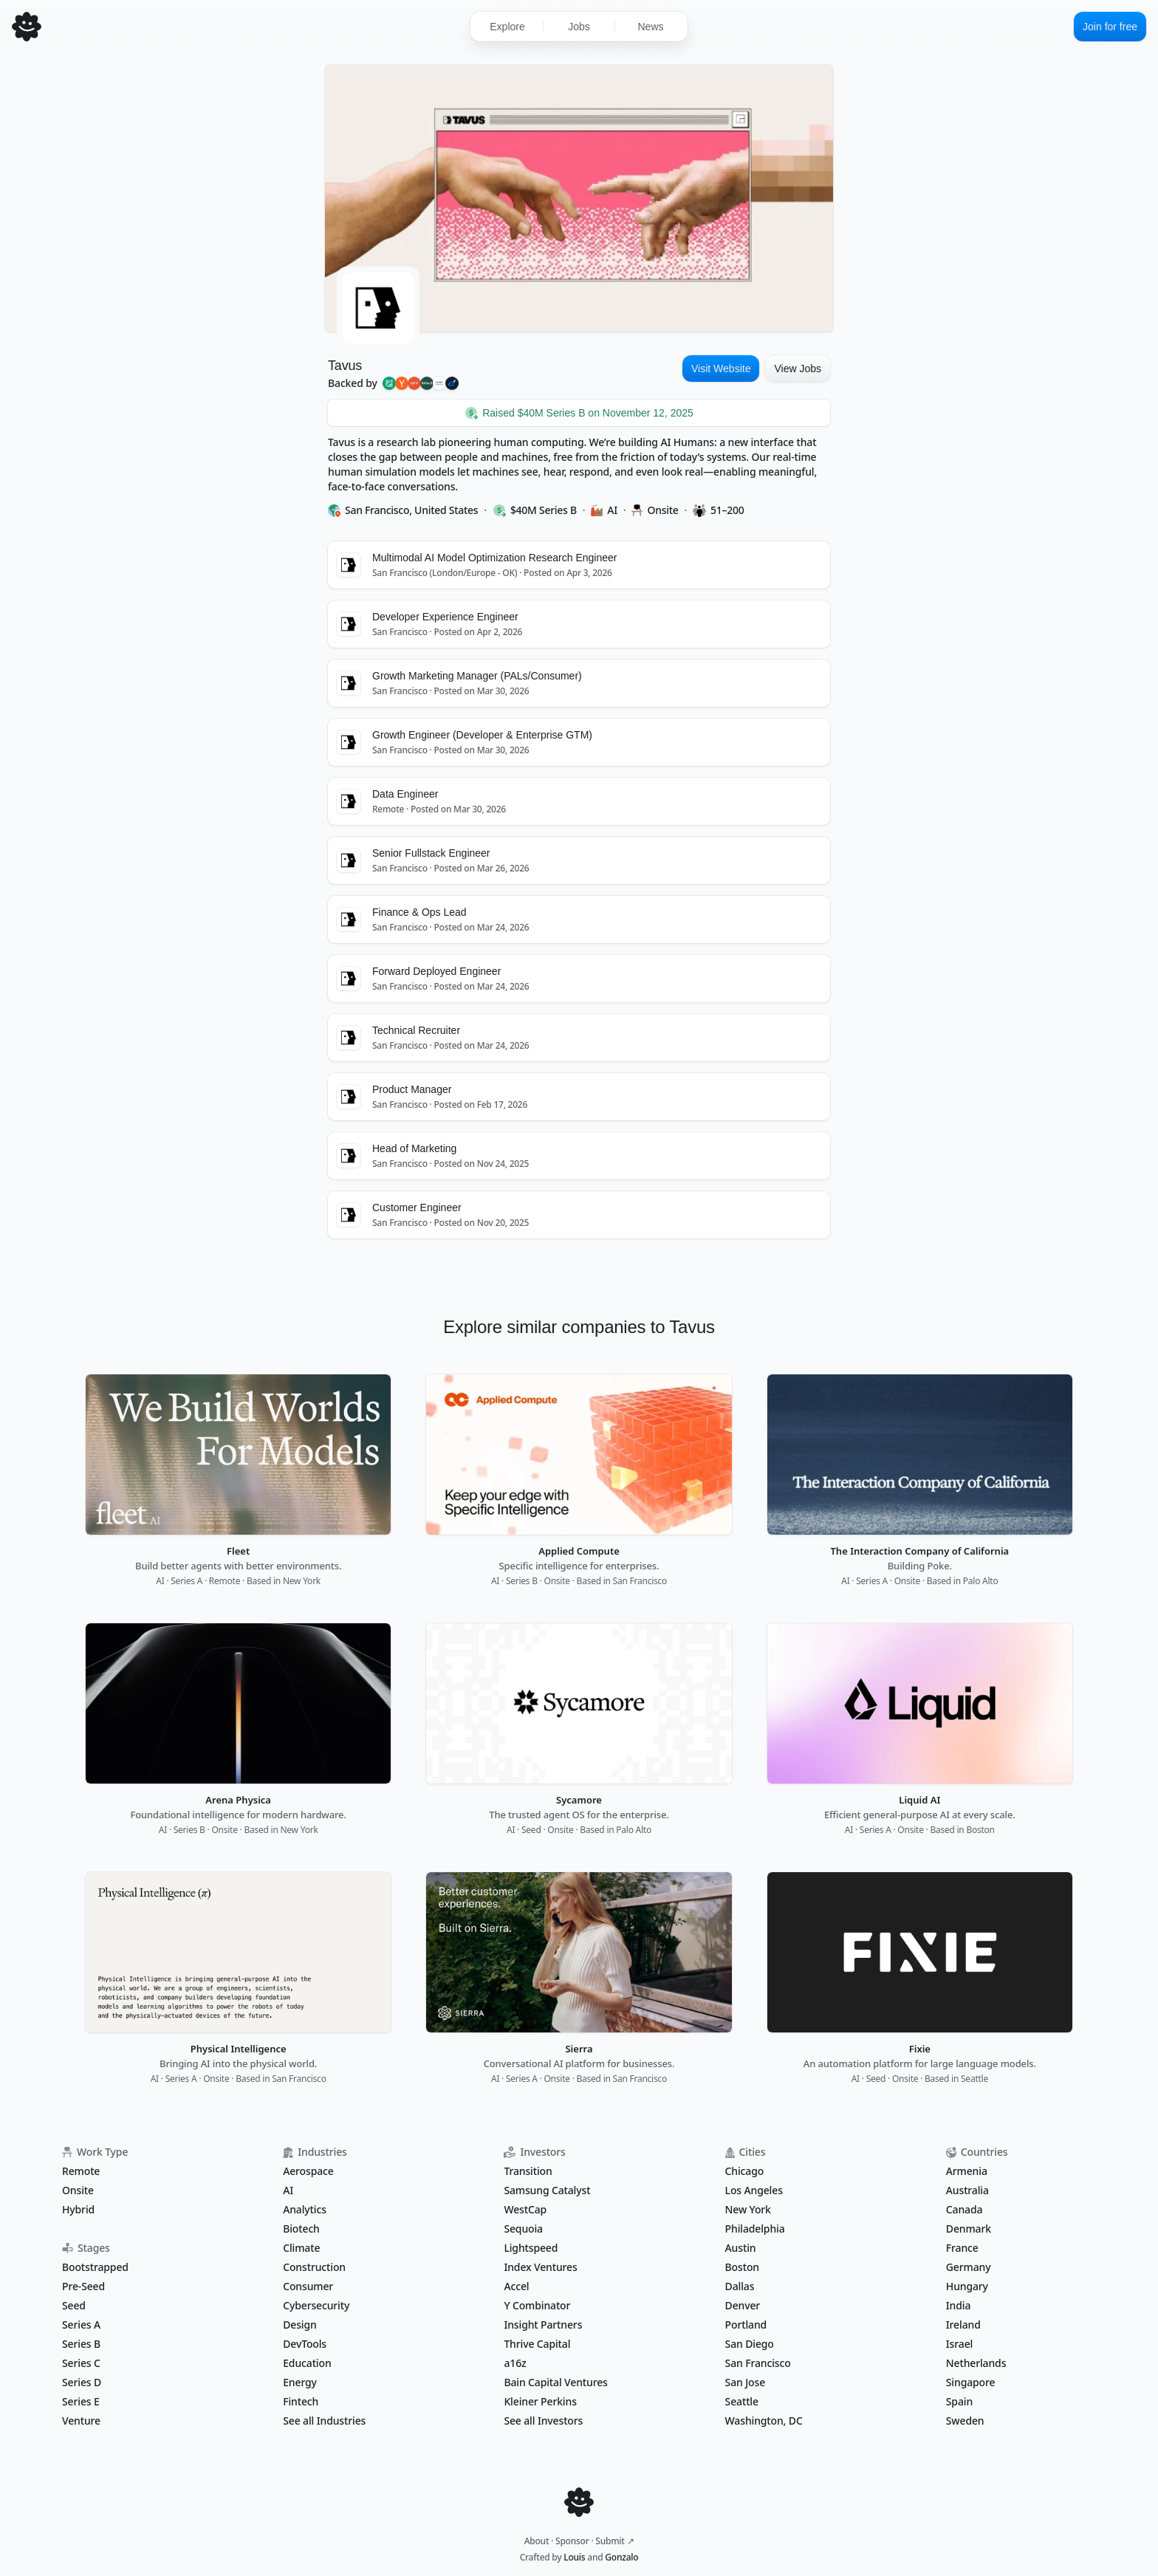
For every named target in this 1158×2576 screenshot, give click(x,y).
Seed (74, 2305)
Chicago (744, 2171)
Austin (740, 2248)
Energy (300, 2382)
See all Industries (324, 2421)
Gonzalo (621, 2557)
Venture (81, 2421)
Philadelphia (755, 2229)
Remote (81, 2171)
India (958, 2305)
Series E (81, 2401)
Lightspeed (531, 2248)
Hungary (967, 2286)
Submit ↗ (614, 2541)
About (536, 2541)
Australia (967, 2190)
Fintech (300, 2401)
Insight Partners (543, 2325)
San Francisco (758, 2363)
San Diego (749, 2344)
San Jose (745, 2382)
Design (299, 2325)
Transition (528, 2171)
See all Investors (543, 2421)
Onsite (78, 2190)
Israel (959, 2344)
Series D (81, 2382)
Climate (301, 2248)
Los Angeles (754, 2190)
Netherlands (976, 2363)
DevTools (304, 2344)
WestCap (525, 2209)
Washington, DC (764, 2421)
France (962, 2248)
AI (288, 2190)
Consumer (308, 2286)
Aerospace (308, 2171)
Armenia (966, 2171)
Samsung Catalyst (547, 2190)
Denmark (968, 2229)
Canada (964, 2209)
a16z (515, 2363)
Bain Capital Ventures (555, 2382)
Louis (574, 2557)
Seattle (741, 2401)
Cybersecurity (316, 2305)
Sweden (965, 2421)
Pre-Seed (83, 2286)
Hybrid (78, 2209)
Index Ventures (540, 2267)
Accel (516, 2286)
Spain (959, 2401)
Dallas (740, 2286)
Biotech (301, 2229)
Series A (81, 2325)
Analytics (304, 2209)
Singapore (971, 2382)
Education (307, 2363)
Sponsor (572, 2541)
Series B (81, 2344)
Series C (81, 2363)
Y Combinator (537, 2305)
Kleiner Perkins (540, 2401)
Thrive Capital (537, 2344)
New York (748, 2209)
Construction (314, 2267)
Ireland (963, 2325)
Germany (968, 2267)
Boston (742, 2267)
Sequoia (523, 2229)
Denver (743, 2305)
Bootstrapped (95, 2267)
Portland (746, 2325)
